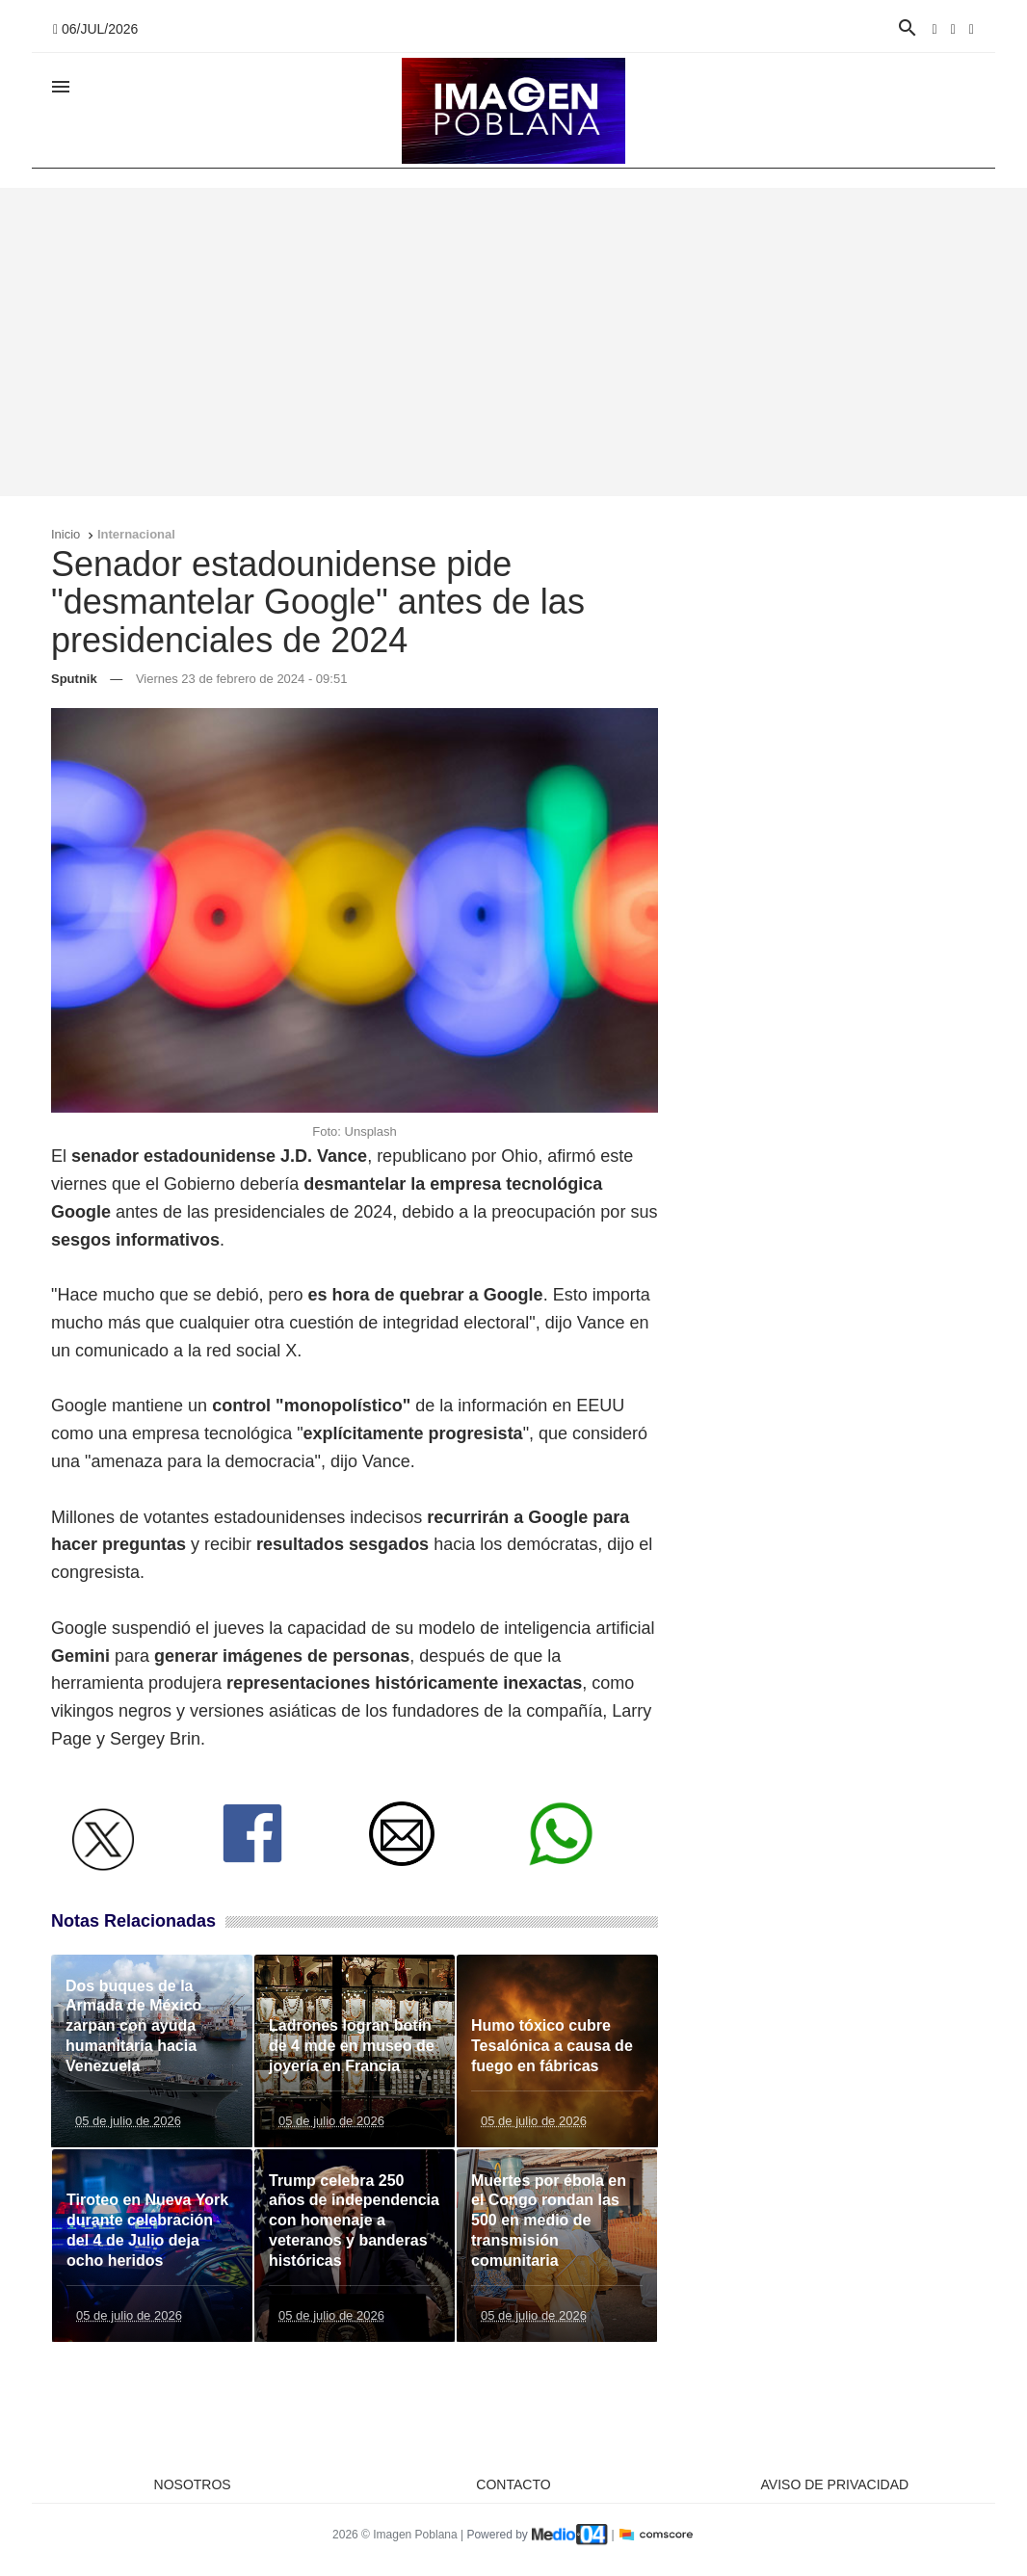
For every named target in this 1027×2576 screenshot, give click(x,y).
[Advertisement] (513, 342)
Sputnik (74, 678)
